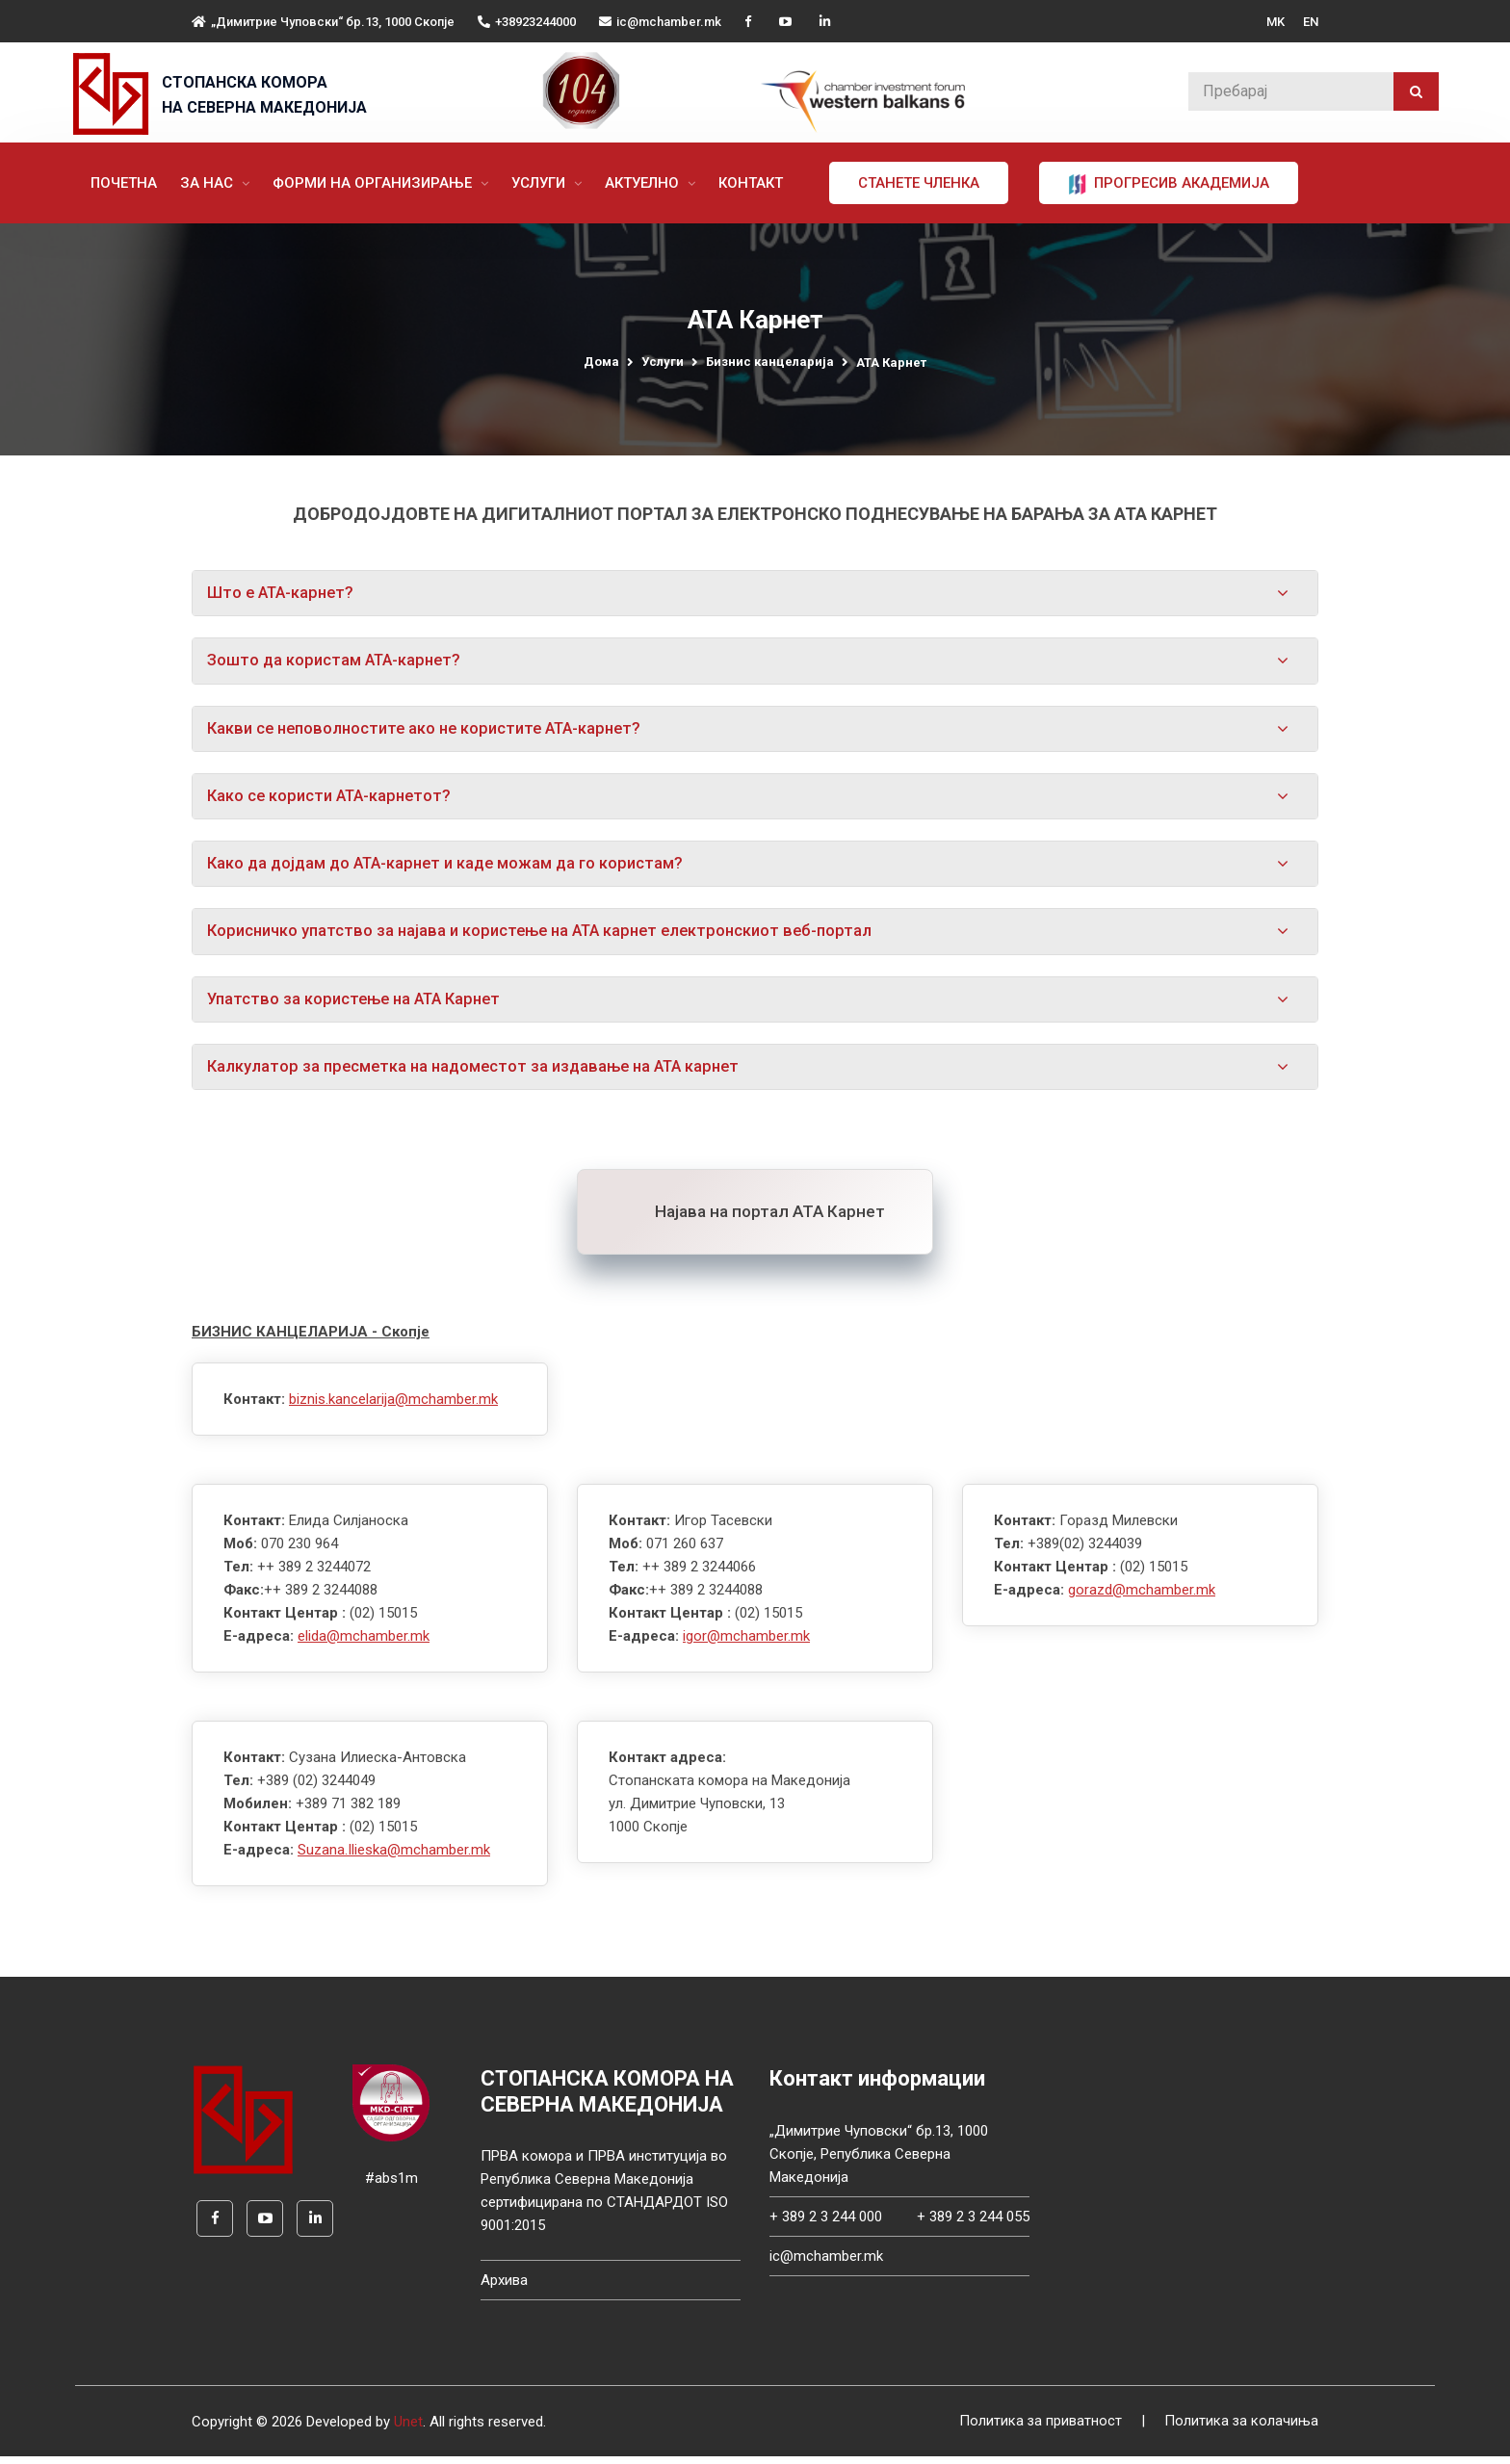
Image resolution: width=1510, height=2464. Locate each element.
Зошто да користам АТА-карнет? (337, 661)
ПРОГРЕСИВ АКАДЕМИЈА (1177, 184)
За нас (217, 183)
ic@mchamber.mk (660, 21)
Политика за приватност (1039, 2429)
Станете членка (927, 183)
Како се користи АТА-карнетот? (333, 799)
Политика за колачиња (1240, 2429)
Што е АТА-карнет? (283, 593)
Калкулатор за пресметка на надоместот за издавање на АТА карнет (483, 1073)
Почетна (132, 183)
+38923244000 (527, 21)
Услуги (549, 183)
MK (1275, 21)
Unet (408, 2429)
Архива (504, 2287)
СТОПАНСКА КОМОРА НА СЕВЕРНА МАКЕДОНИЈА (264, 95)
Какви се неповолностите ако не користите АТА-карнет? (434, 730)
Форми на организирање (382, 183)
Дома (601, 361)
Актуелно (652, 183)
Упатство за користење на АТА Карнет (360, 1004)
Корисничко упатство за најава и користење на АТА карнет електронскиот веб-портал (552, 936)
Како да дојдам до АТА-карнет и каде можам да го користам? (453, 867)
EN (1310, 21)
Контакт (759, 183)
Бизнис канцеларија (770, 361)
